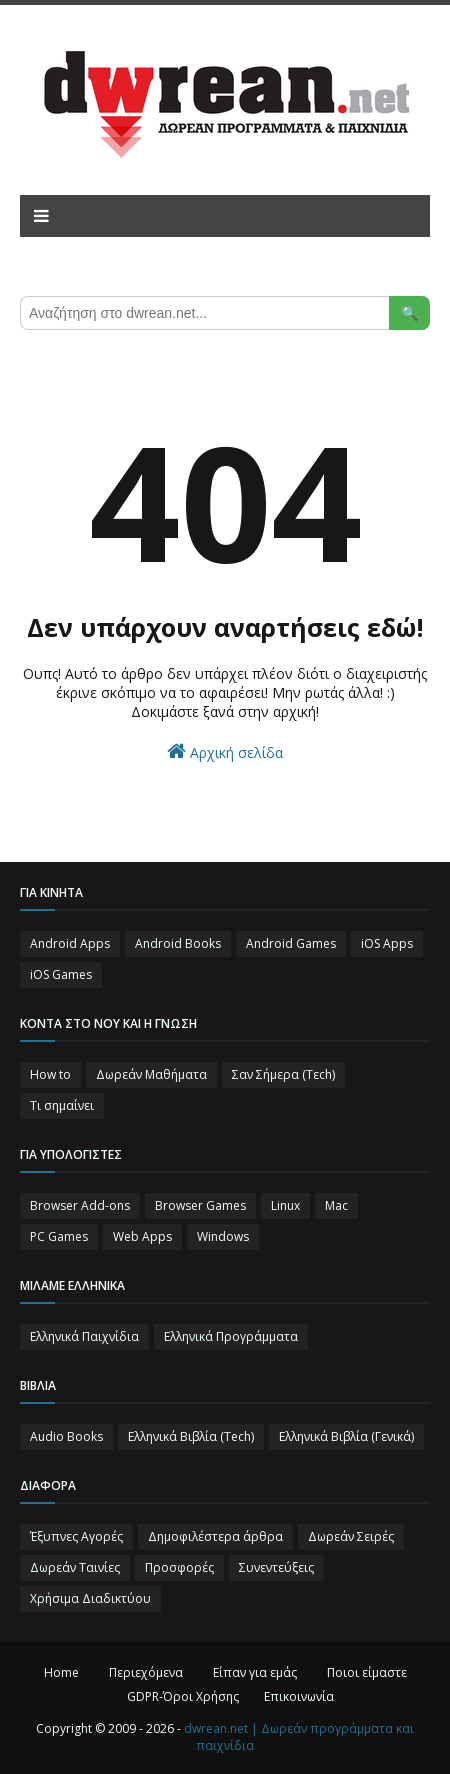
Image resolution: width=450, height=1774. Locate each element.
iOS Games (61, 974)
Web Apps (142, 1236)
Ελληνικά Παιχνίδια (84, 1336)
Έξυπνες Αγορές (76, 1536)
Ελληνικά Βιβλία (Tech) (191, 1436)
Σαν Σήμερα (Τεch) (283, 1074)
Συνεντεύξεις (276, 1567)
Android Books (178, 943)
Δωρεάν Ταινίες (75, 1567)
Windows (223, 1236)
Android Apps (70, 943)
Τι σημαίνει (62, 1105)
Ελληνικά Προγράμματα (231, 1336)
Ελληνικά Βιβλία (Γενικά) (346, 1436)
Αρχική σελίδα (225, 751)
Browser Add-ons (80, 1205)
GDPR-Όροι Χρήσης (183, 1696)
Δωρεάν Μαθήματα (151, 1074)
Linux (285, 1205)
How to (50, 1074)
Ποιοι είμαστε (367, 1672)
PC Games (59, 1236)
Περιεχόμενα (146, 1672)
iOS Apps (387, 943)
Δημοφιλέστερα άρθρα (215, 1536)
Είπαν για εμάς (255, 1672)
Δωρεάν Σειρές (351, 1536)
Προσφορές (179, 1567)
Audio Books (66, 1436)
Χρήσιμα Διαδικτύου (90, 1598)
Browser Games (200, 1205)
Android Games (291, 943)
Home (61, 1672)
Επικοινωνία (299, 1696)
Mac (336, 1205)
